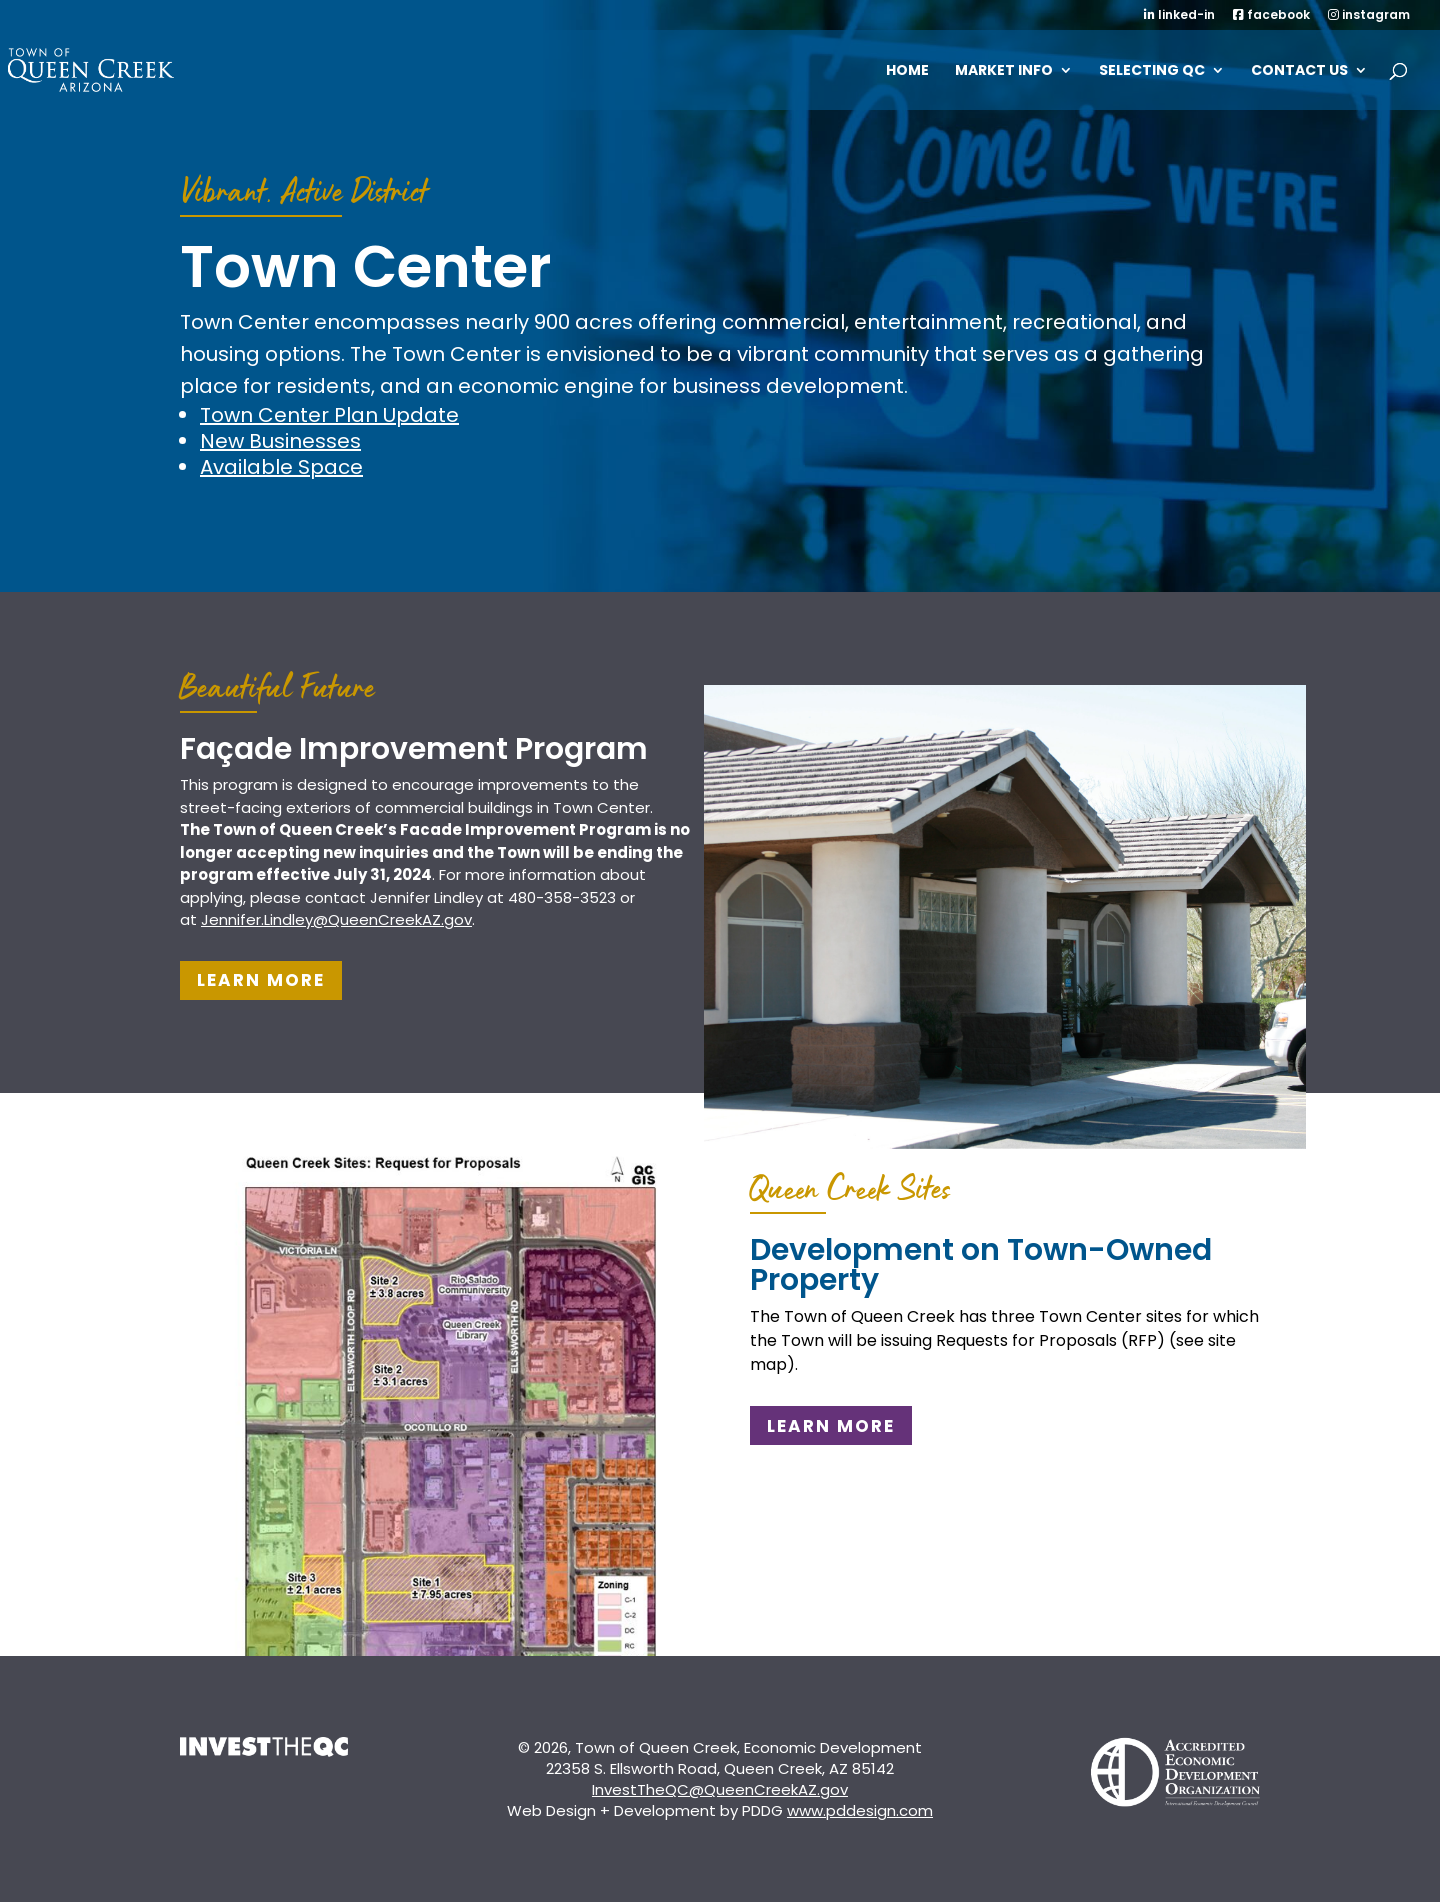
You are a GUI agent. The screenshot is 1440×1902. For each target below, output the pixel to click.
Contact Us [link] (1299, 71)
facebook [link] (1271, 16)
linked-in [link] (1179, 16)
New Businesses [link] (280, 441)
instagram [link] (1369, 16)
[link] (117, 68)
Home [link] (907, 71)
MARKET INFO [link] (1004, 71)
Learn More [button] (261, 980)
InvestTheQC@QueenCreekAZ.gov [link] (720, 1789)
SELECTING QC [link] (1152, 71)
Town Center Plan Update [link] (329, 415)
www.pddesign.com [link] (860, 1810)
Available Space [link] (281, 467)
